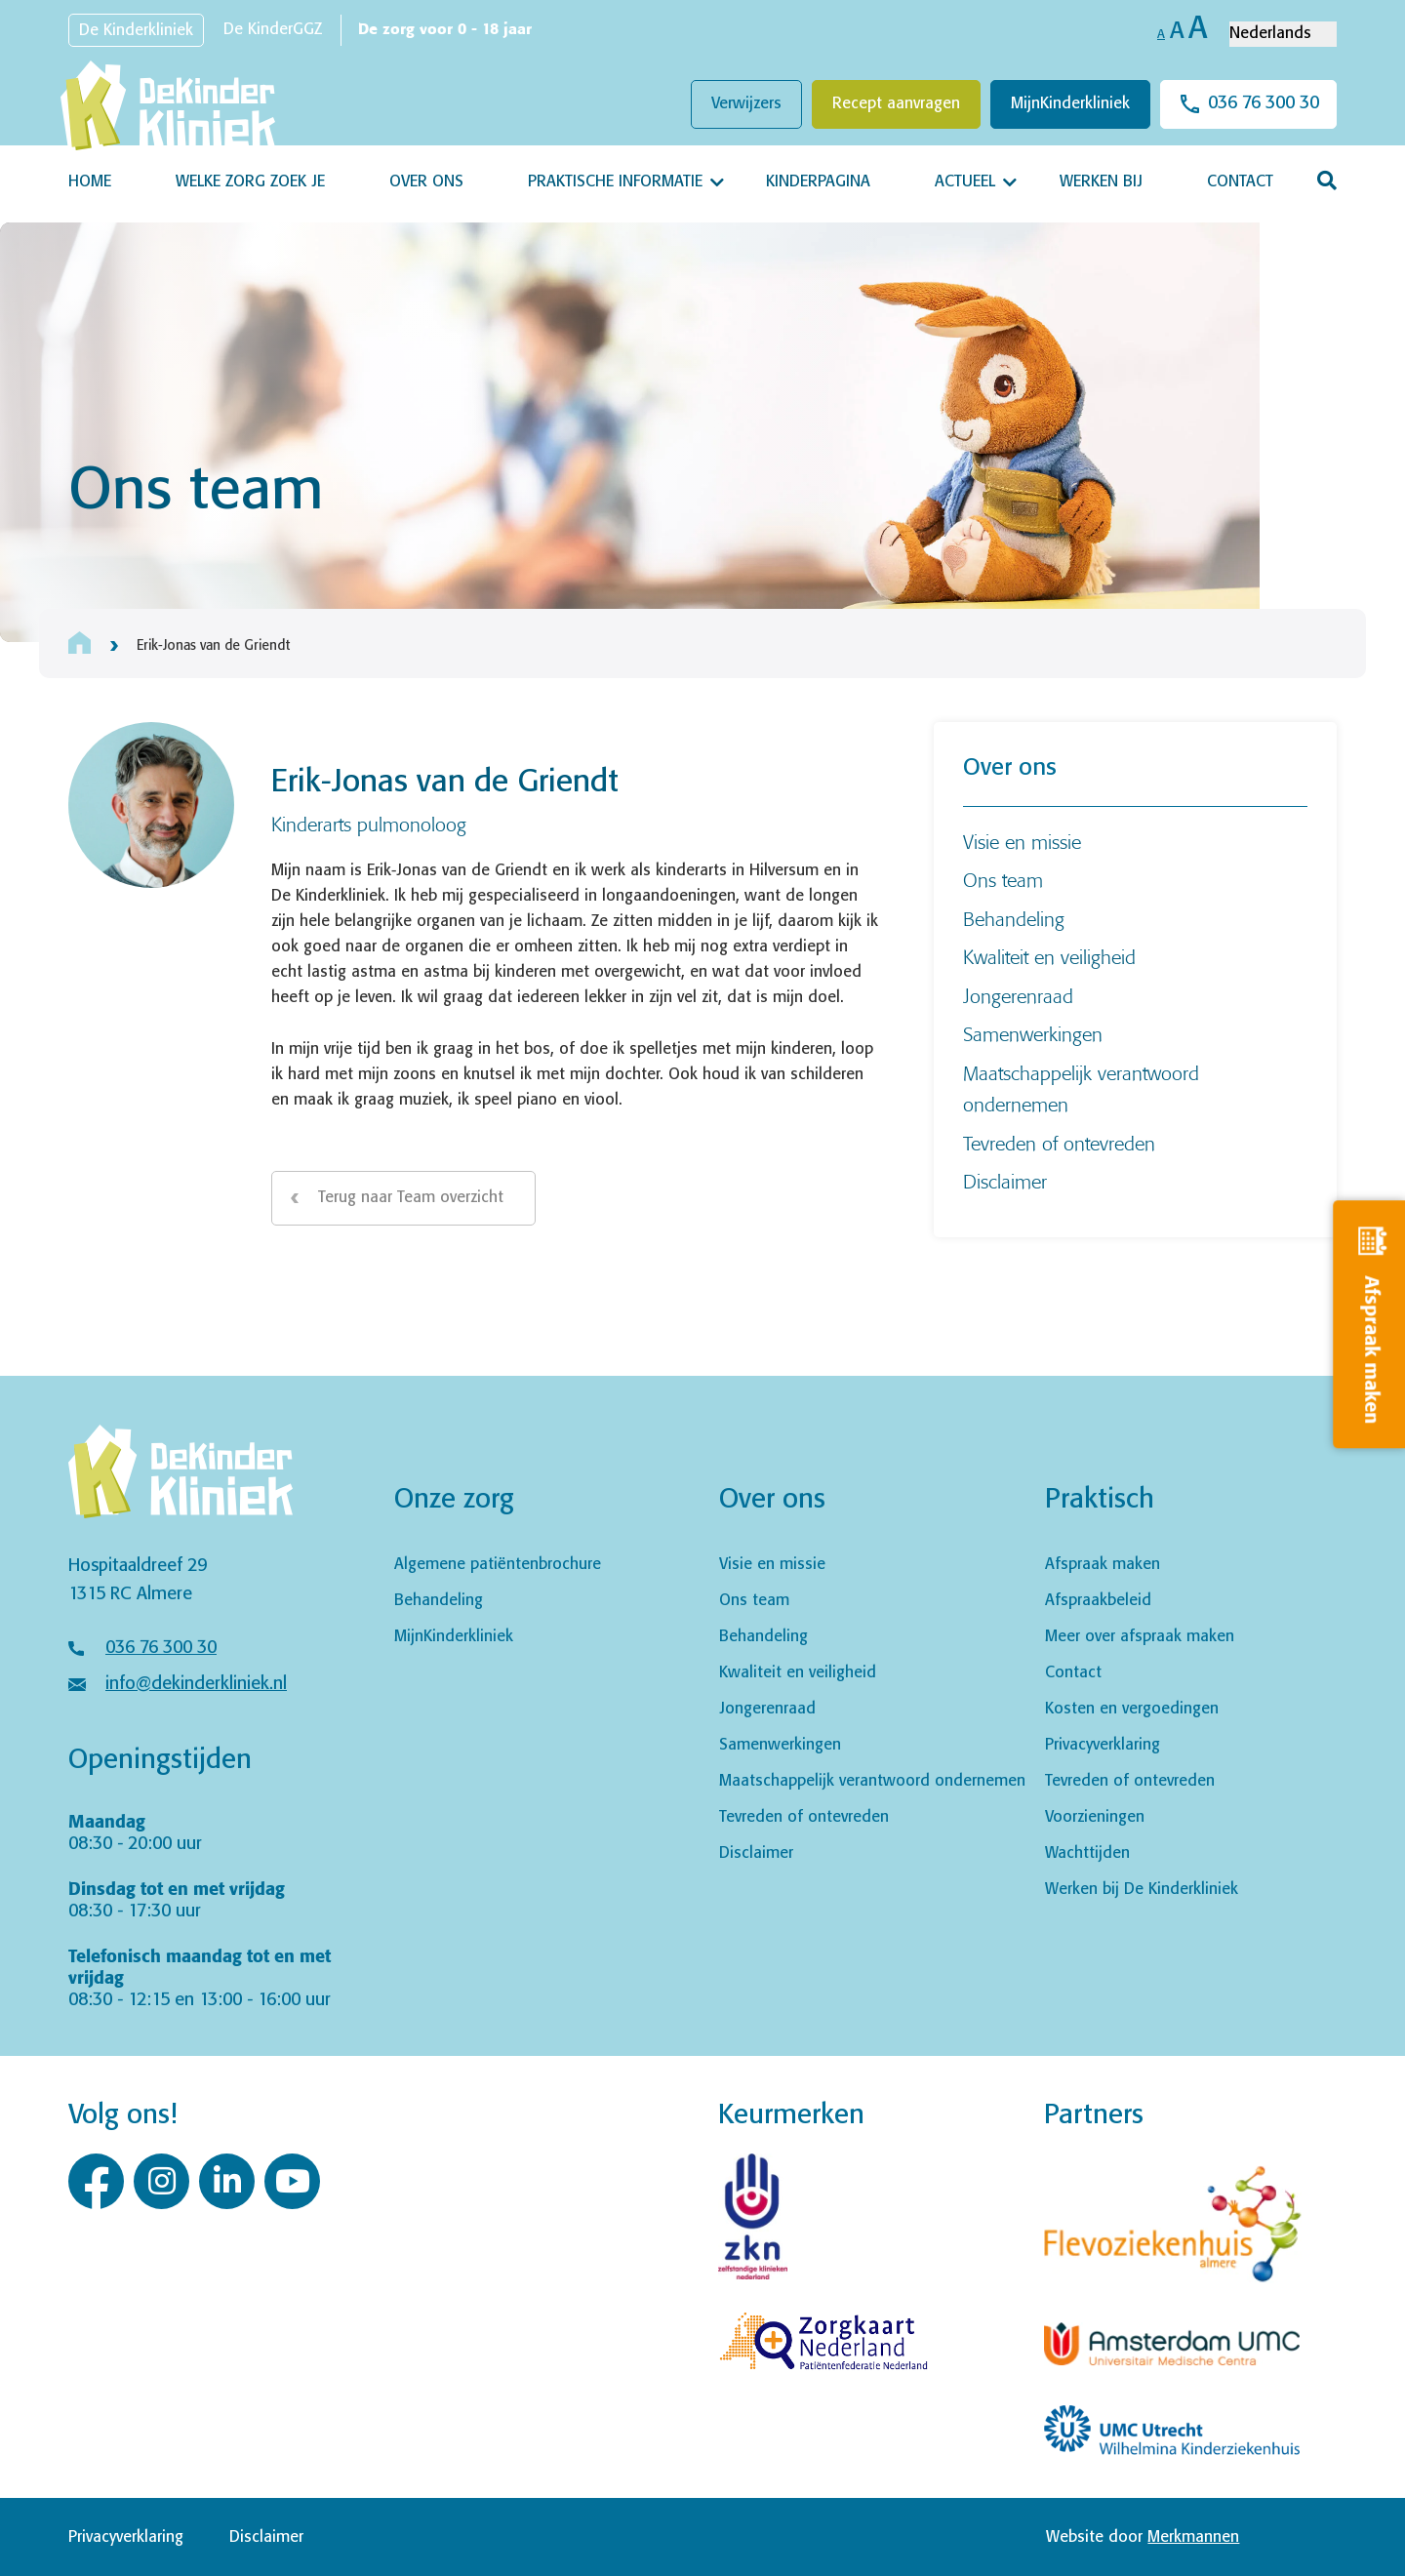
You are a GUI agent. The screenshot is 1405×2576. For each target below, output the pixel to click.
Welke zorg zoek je (250, 182)
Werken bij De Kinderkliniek (1141, 1889)
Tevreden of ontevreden (1059, 1143)
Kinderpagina (818, 182)
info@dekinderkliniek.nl (196, 1684)
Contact (1240, 182)
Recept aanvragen (896, 104)
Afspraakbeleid (1098, 1600)
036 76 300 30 (1263, 103)
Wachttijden (1087, 1853)
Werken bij (1101, 182)
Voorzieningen (1094, 1817)
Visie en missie (1022, 841)
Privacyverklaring (1102, 1745)
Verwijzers (746, 104)
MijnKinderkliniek (1070, 104)
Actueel (965, 182)
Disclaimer (1005, 1181)
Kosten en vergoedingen (1132, 1709)
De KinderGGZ (272, 29)
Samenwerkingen (1033, 1034)
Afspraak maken (1102, 1564)
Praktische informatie (615, 182)
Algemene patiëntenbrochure (497, 1564)
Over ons (426, 182)
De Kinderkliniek (136, 30)
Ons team (1003, 879)
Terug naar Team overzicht (410, 1197)
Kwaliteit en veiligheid (1049, 957)
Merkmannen (1193, 2537)
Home (89, 182)
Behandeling (1013, 918)
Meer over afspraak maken (1139, 1637)
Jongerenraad (1018, 996)
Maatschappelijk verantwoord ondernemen (872, 1781)
